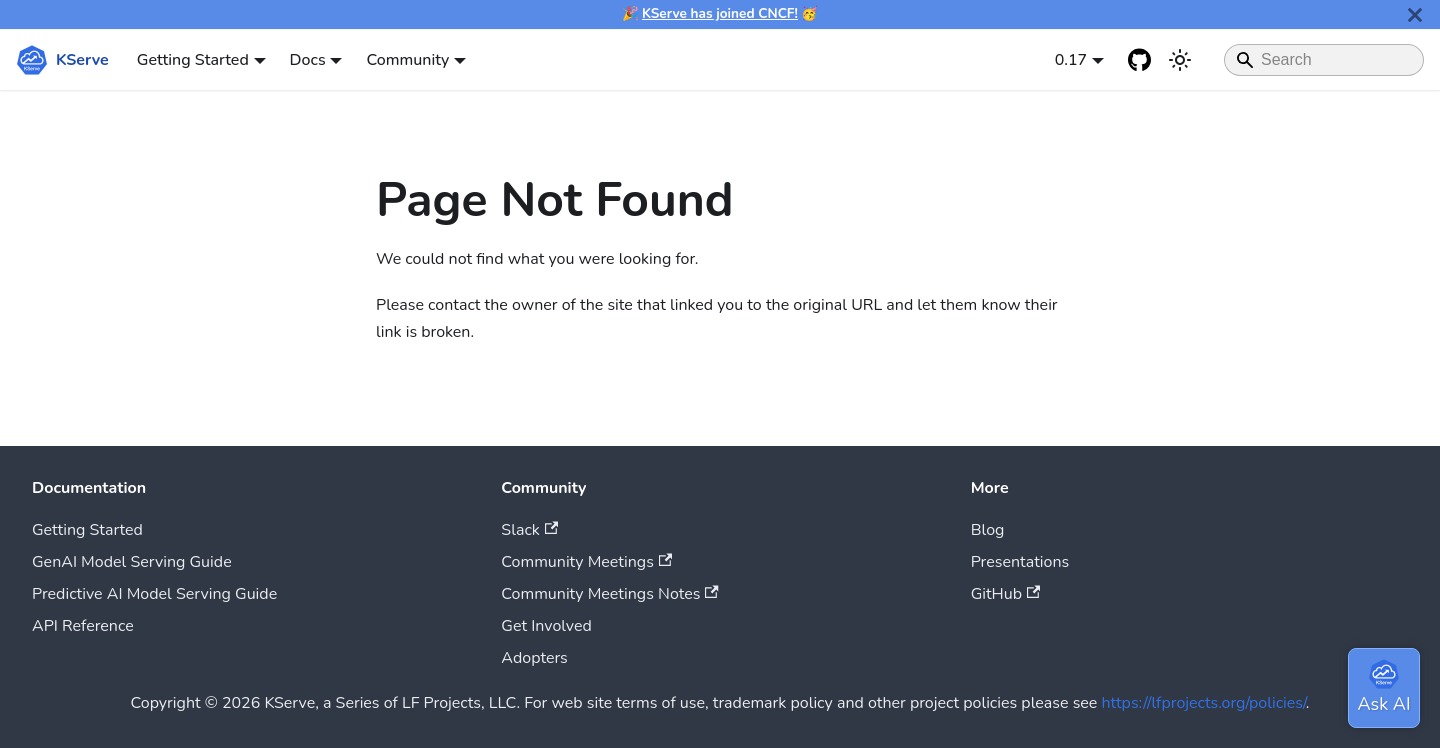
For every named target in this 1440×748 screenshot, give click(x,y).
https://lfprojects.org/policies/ (1204, 703)
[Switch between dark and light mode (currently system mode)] (1180, 60)
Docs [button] (308, 60)
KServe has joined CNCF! (720, 13)
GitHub (1006, 594)
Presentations (1020, 562)
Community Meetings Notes (609, 594)
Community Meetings (586, 562)
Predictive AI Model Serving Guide (154, 594)
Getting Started (87, 530)
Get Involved (546, 626)
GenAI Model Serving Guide (132, 562)
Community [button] (407, 60)
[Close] (1415, 14)
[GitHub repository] (1140, 60)
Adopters (534, 658)
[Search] (1324, 60)
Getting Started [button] (193, 60)
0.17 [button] (1071, 60)
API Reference (83, 626)
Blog (988, 530)
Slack (529, 530)
